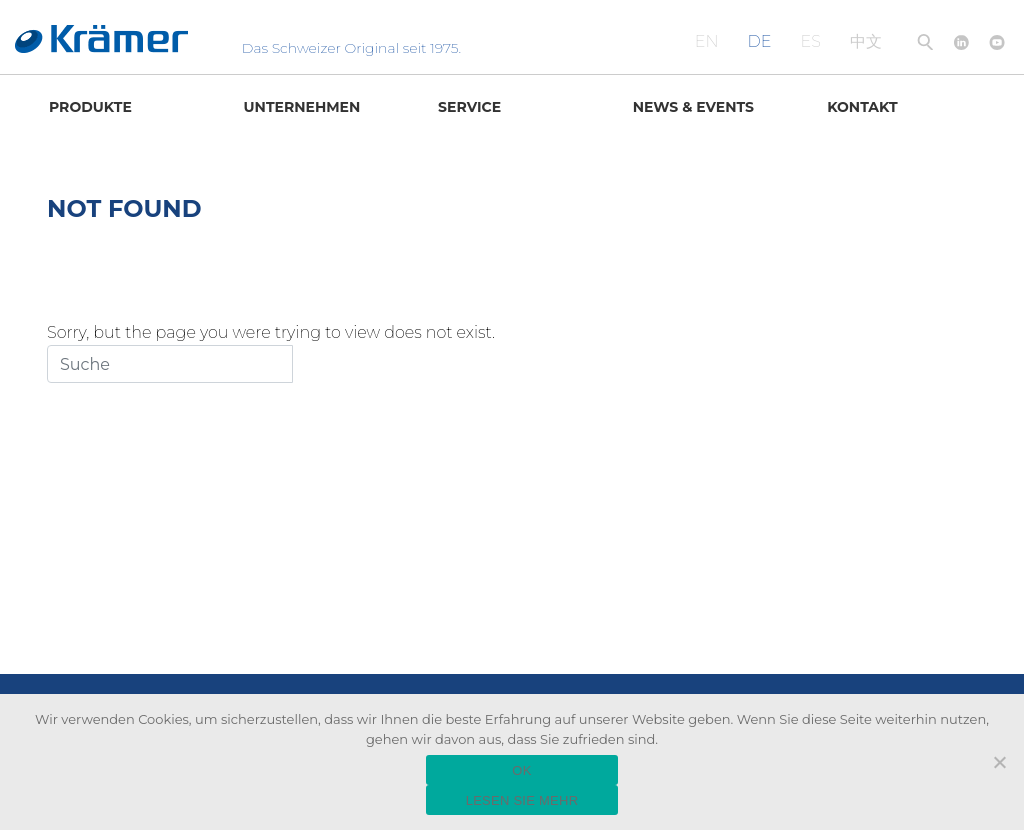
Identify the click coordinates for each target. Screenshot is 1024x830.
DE (760, 41)
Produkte (90, 107)
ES (811, 41)
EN (707, 41)
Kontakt (862, 107)
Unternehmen (302, 107)
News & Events (693, 107)
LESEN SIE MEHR (522, 800)
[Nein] (999, 762)
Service (469, 107)
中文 (866, 41)
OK (521, 770)
